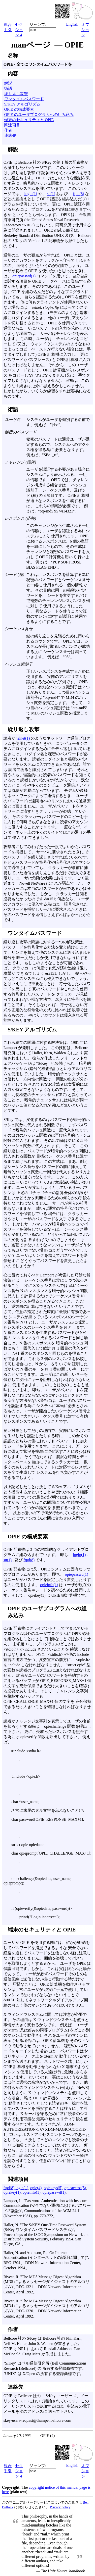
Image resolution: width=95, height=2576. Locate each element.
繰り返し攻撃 (16, 94)
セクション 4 (19, 29)
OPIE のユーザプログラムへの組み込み (39, 114)
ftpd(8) (78, 194)
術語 (8, 88)
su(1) (51, 194)
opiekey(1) (12, 2192)
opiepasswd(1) (23, 276)
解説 (8, 83)
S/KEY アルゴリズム (22, 104)
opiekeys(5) (53, 2188)
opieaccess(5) (75, 2188)
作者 (8, 130)
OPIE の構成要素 (19, 109)
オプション (85, 29)
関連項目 (12, 125)
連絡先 (10, 135)
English (72, 24)
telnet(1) (23, 738)
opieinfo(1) (49, 1585)
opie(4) (36, 2188)
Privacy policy (60, 2507)
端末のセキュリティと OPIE (29, 120)
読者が (9, 738)
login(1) (30, 194)
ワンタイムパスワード (24, 99)
